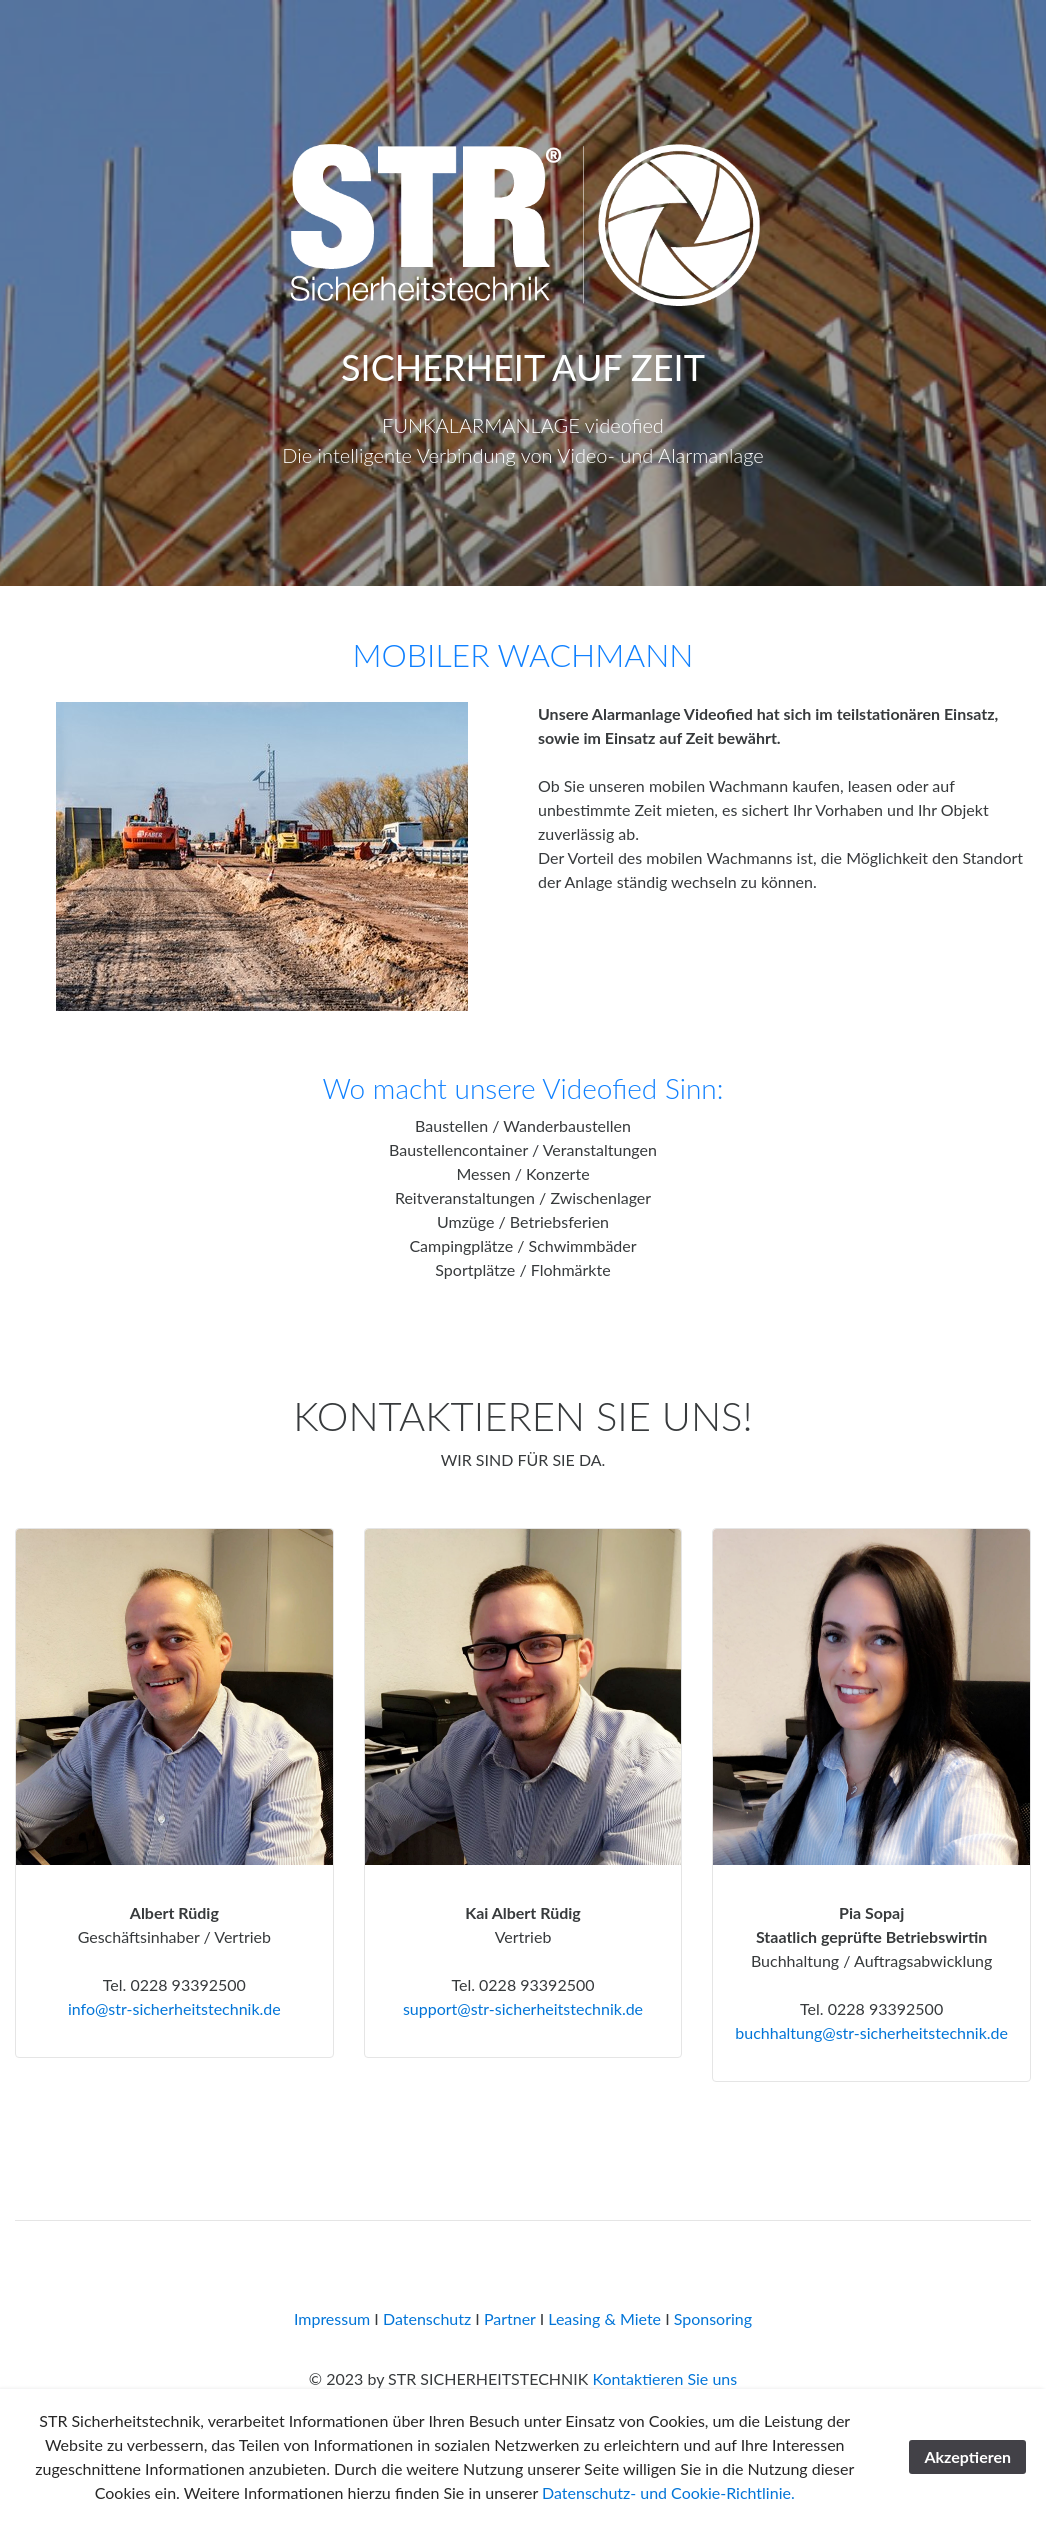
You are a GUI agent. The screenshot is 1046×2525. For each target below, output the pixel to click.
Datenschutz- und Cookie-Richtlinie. (668, 2492)
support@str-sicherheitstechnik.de (523, 2008)
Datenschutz (427, 2318)
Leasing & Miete (604, 2318)
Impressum (332, 2318)
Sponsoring (713, 2318)
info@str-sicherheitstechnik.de (174, 2008)
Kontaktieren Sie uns (664, 2378)
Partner (510, 2318)
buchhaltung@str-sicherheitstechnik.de (871, 2032)
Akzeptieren (967, 2456)
